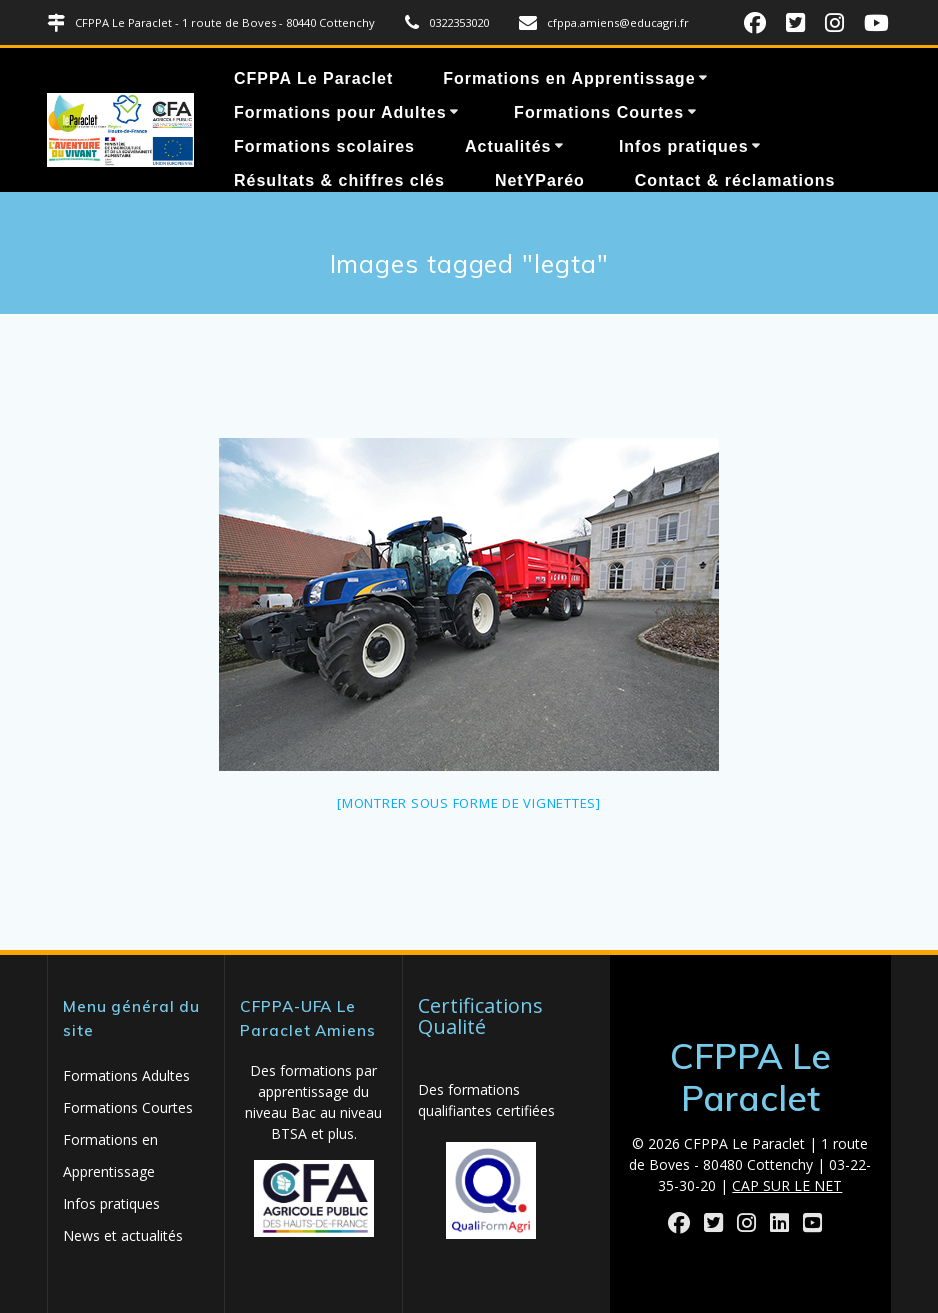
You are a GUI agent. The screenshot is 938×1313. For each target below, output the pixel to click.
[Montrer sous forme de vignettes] (469, 803)
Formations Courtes (599, 112)
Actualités (508, 146)
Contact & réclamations (735, 180)
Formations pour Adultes (340, 112)
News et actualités (123, 1235)
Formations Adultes (126, 1075)
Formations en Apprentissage (569, 78)
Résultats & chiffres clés (339, 180)
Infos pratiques (684, 146)
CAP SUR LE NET (787, 1185)
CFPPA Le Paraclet (313, 78)
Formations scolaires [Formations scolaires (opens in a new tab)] (324, 146)
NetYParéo (540, 180)
